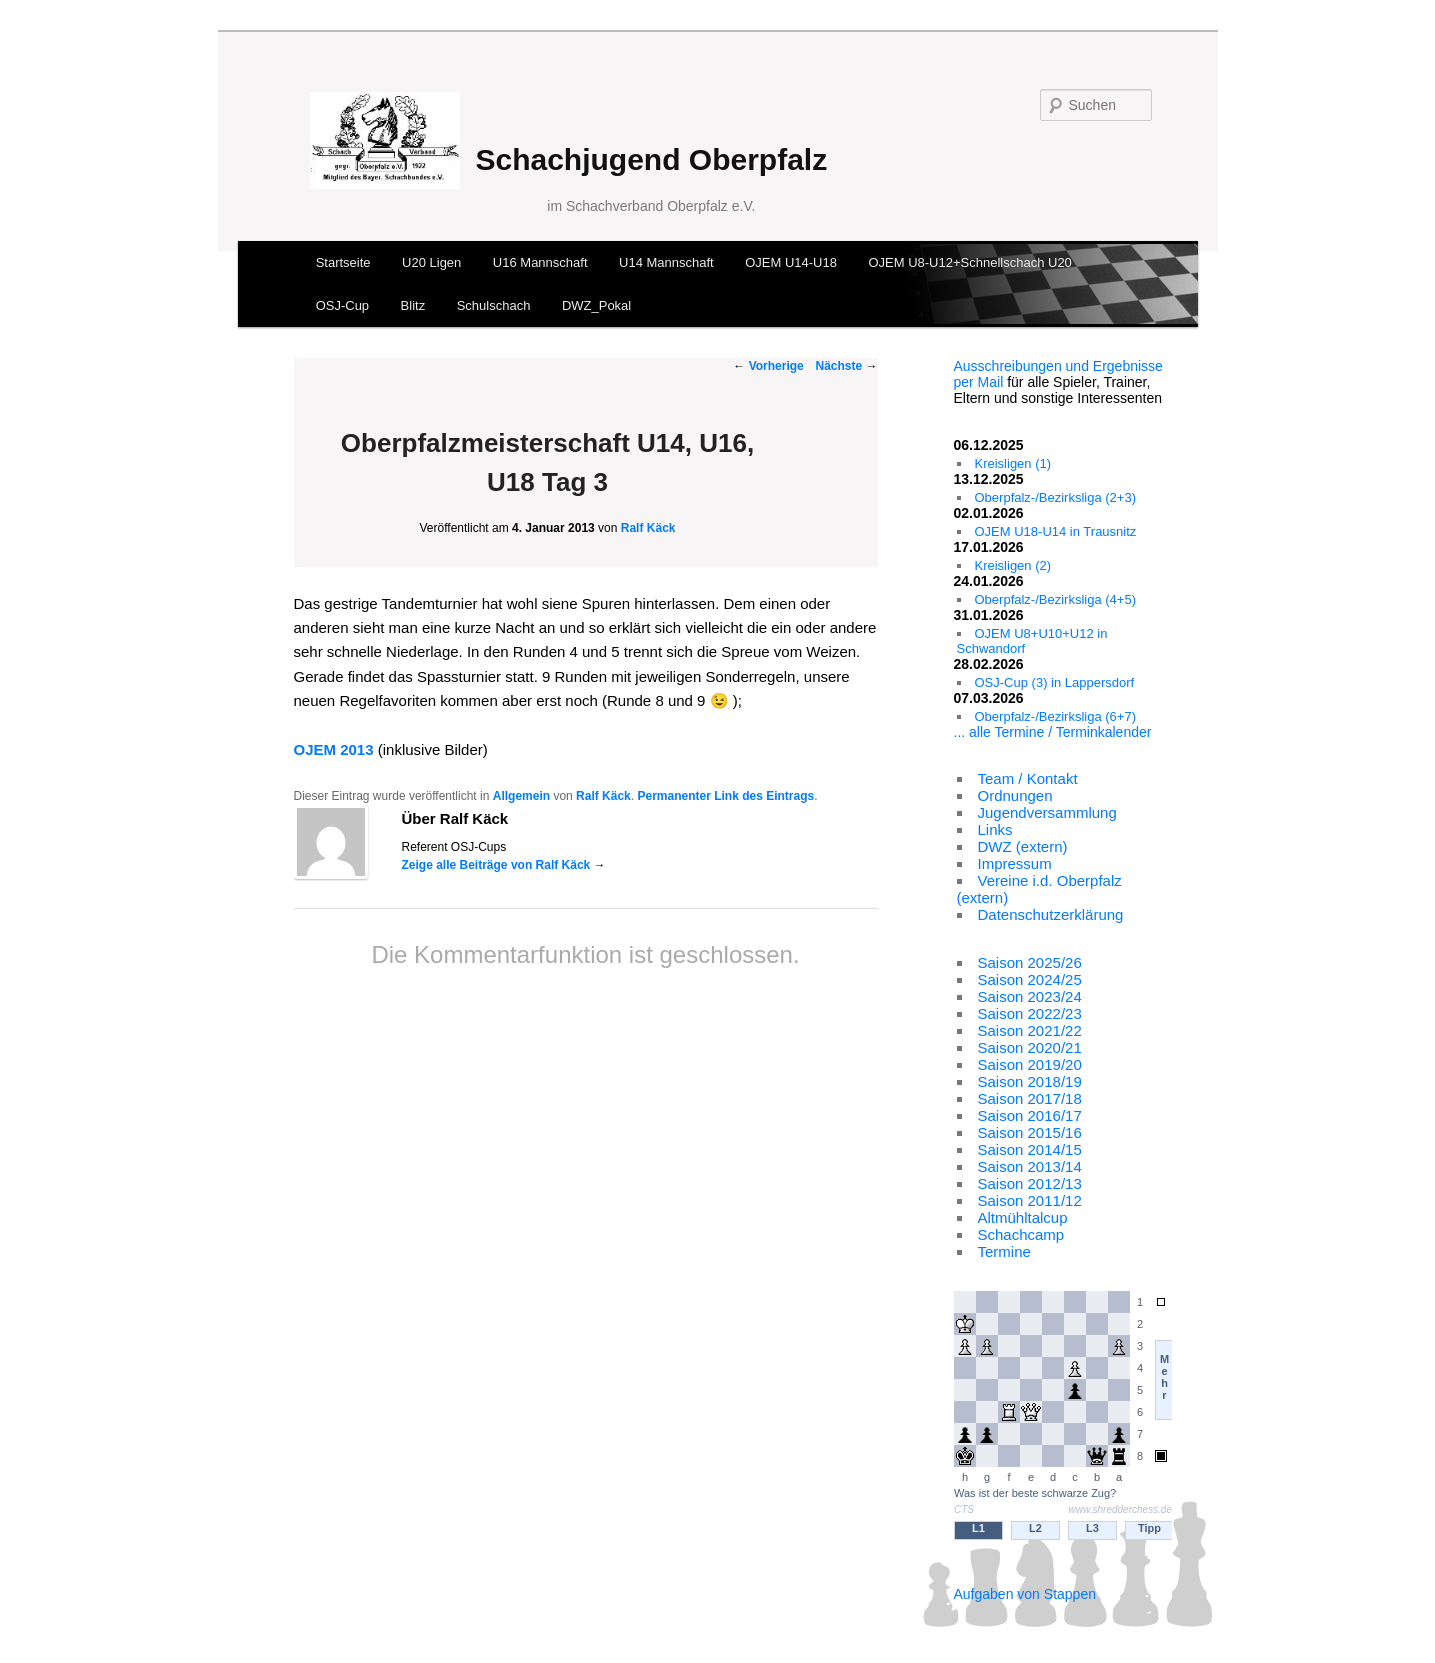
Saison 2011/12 (1030, 1200)
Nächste (846, 366)
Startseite (343, 262)
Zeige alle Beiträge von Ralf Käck (504, 865)
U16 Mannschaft (540, 262)
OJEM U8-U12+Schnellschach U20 (969, 262)
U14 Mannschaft (666, 262)
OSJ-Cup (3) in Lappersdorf (1055, 682)
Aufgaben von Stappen (1025, 1594)
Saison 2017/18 (1030, 1098)
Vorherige (768, 366)
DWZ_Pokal (596, 305)
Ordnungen (1015, 795)
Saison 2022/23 (1030, 1013)
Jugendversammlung (1047, 812)
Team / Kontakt (1028, 778)
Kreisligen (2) (1013, 565)
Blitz (413, 305)
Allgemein (521, 796)
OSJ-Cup (342, 305)
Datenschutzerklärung (1051, 914)
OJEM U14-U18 (791, 262)
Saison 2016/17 (1030, 1115)
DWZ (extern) (1023, 846)
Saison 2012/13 (1030, 1183)
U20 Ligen (431, 262)
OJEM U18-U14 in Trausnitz (1056, 531)
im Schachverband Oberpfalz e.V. (651, 206)
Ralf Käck (648, 528)
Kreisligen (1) (1013, 463)
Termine (1004, 1251)
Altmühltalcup (1023, 1217)
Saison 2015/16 (1030, 1132)
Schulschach (494, 305)
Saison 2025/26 (1030, 962)
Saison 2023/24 (1030, 996)
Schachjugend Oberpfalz (651, 159)
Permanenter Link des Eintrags (725, 796)
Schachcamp (1021, 1234)
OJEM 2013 (334, 749)
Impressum (1015, 863)
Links (995, 829)
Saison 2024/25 (1030, 979)
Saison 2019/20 (1030, 1064)
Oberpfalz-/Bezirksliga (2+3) (1055, 497)
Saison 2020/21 (1030, 1047)
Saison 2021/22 (1030, 1030)
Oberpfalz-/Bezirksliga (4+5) (1055, 599)
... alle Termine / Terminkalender (1053, 732)
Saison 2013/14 (1030, 1166)
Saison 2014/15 (1030, 1149)
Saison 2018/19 (1030, 1081)
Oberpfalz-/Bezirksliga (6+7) (1055, 716)
